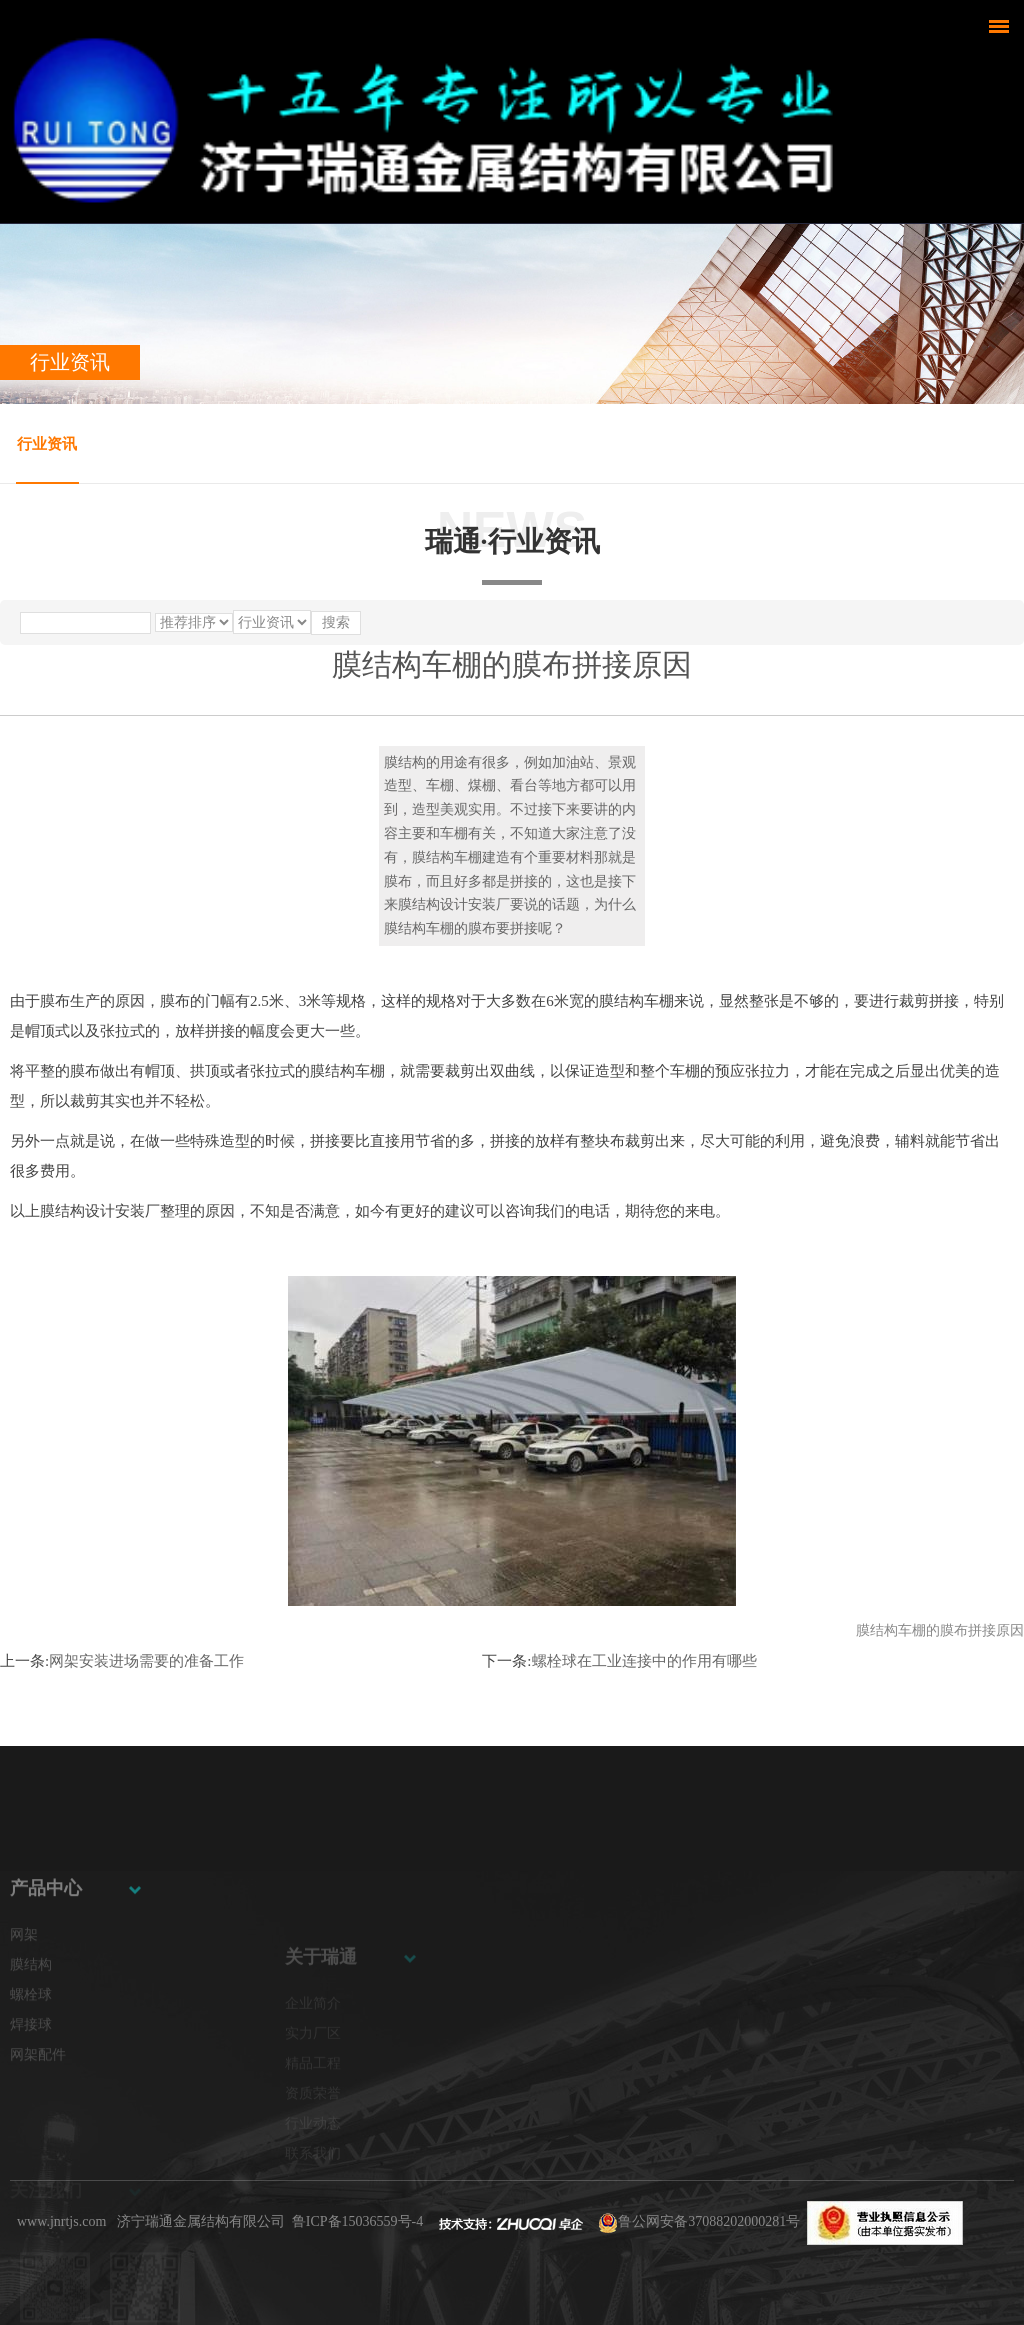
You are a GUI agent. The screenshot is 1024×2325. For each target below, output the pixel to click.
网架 (24, 1993)
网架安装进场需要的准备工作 (146, 1661)
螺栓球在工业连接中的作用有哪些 (644, 1661)
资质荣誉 (313, 2140)
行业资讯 (47, 444)
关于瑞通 (321, 2004)
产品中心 (46, 1947)
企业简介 (313, 2050)
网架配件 (38, 2113)
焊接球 (31, 2083)
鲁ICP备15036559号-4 (357, 2221)
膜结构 (31, 2023)
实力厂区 (313, 2080)
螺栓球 (31, 2053)
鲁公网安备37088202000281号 (709, 2221)
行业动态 (313, 2170)
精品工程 (313, 2110)
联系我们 (313, 2200)
